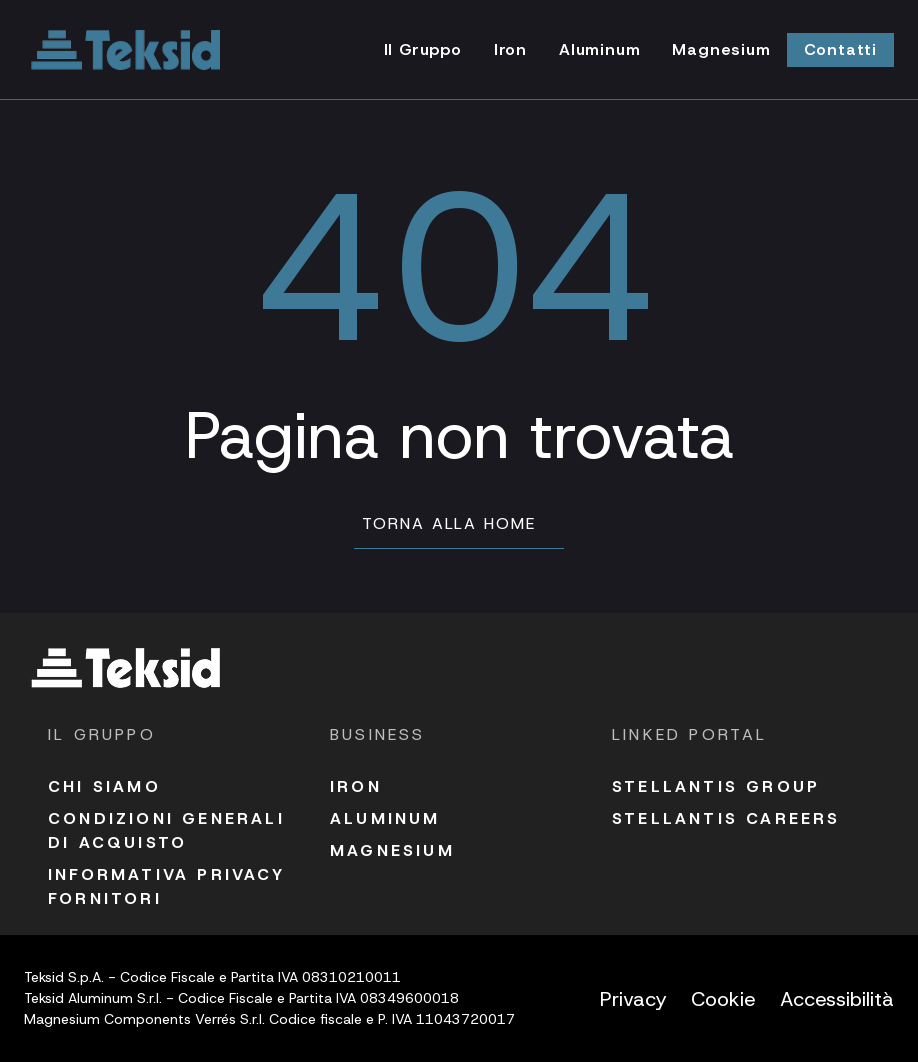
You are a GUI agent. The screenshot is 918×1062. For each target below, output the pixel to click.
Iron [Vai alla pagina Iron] (510, 49)
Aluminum (385, 818)
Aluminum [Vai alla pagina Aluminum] (599, 49)
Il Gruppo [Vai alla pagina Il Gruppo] (423, 49)
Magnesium (392, 850)
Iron (356, 786)
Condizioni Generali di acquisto (166, 830)
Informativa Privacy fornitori (166, 886)
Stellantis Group (716, 786)
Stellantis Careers (726, 818)
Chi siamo (104, 786)
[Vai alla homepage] (126, 50)
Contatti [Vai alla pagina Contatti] (840, 49)
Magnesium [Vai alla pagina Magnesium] (721, 49)
